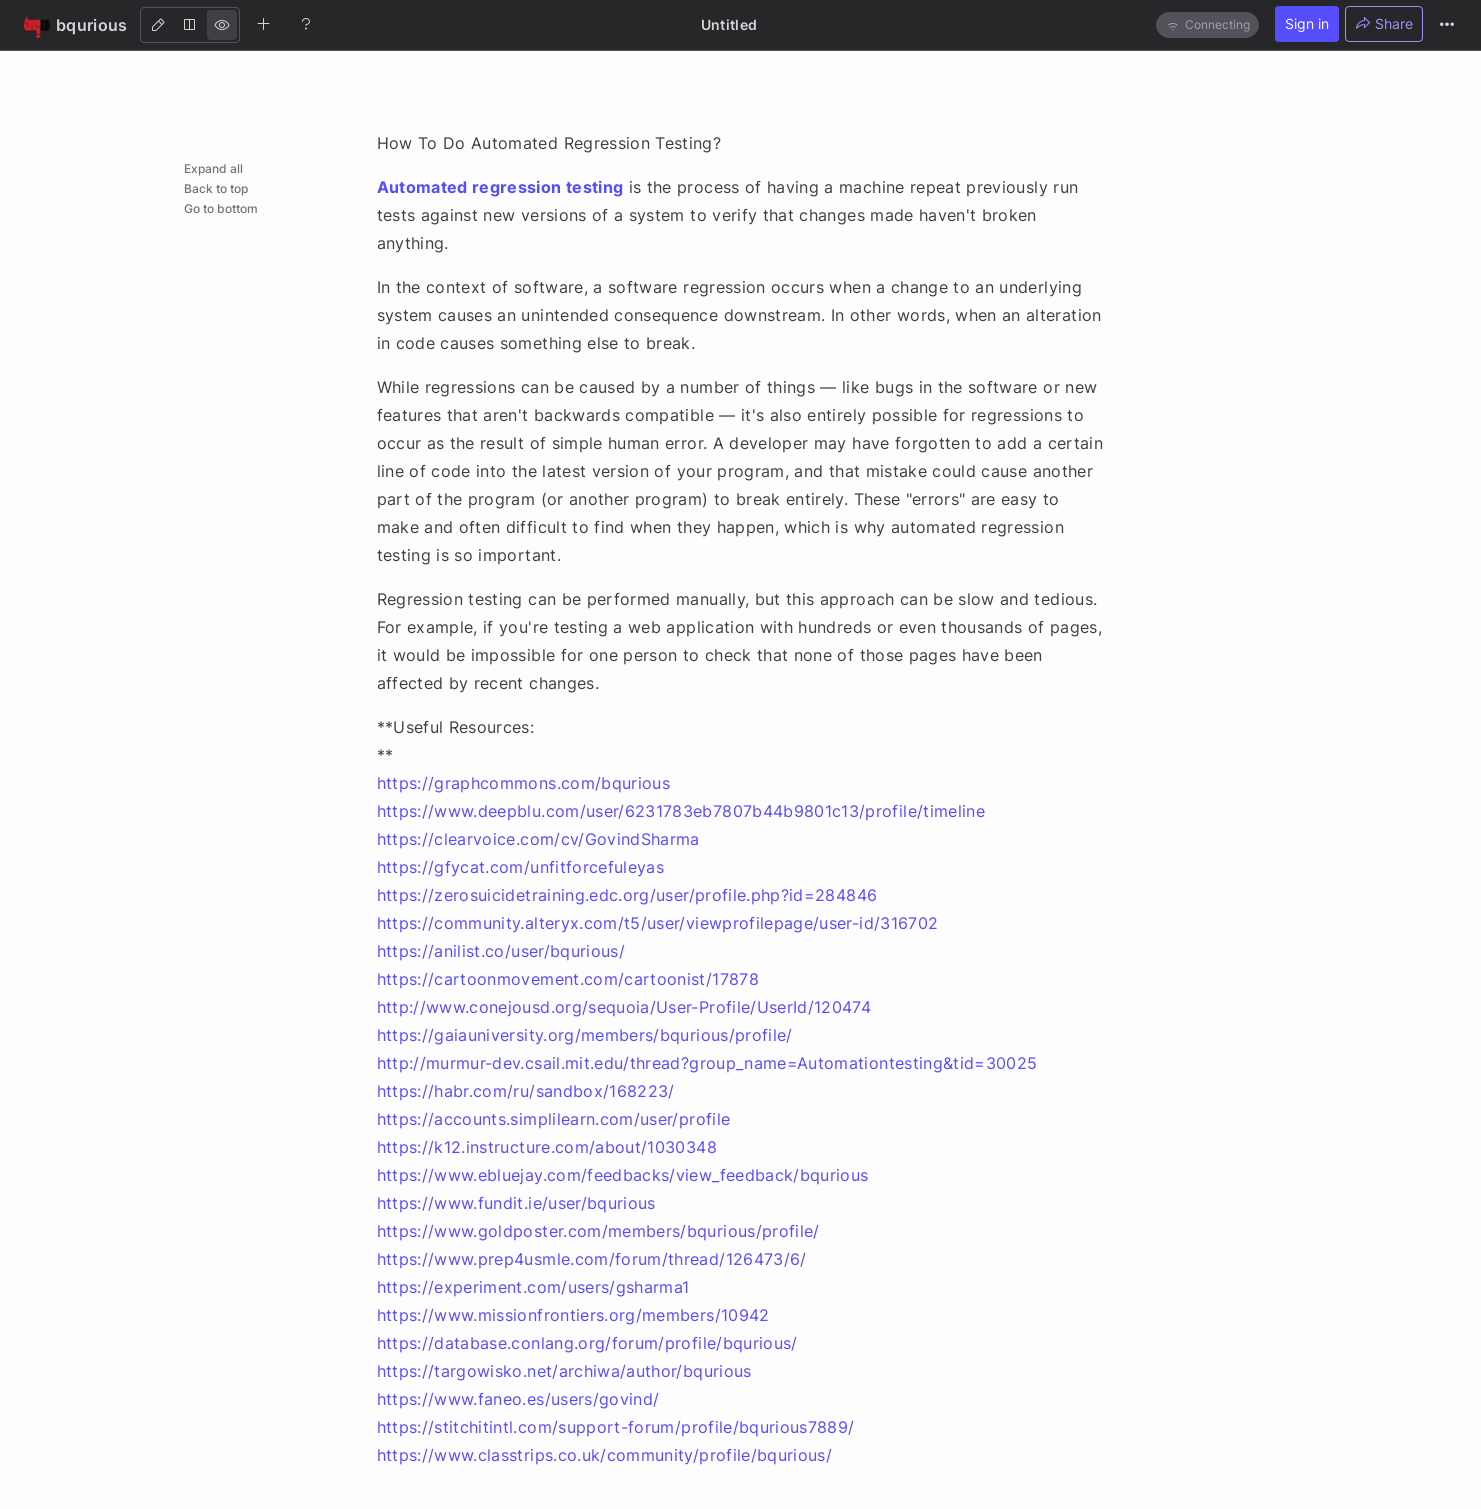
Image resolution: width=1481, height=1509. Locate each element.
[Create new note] (264, 24)
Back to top (216, 188)
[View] (222, 25)
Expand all (213, 168)
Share (1384, 23)
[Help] (306, 24)
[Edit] (158, 25)
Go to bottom (221, 208)
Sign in (1307, 23)
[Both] (190, 25)
